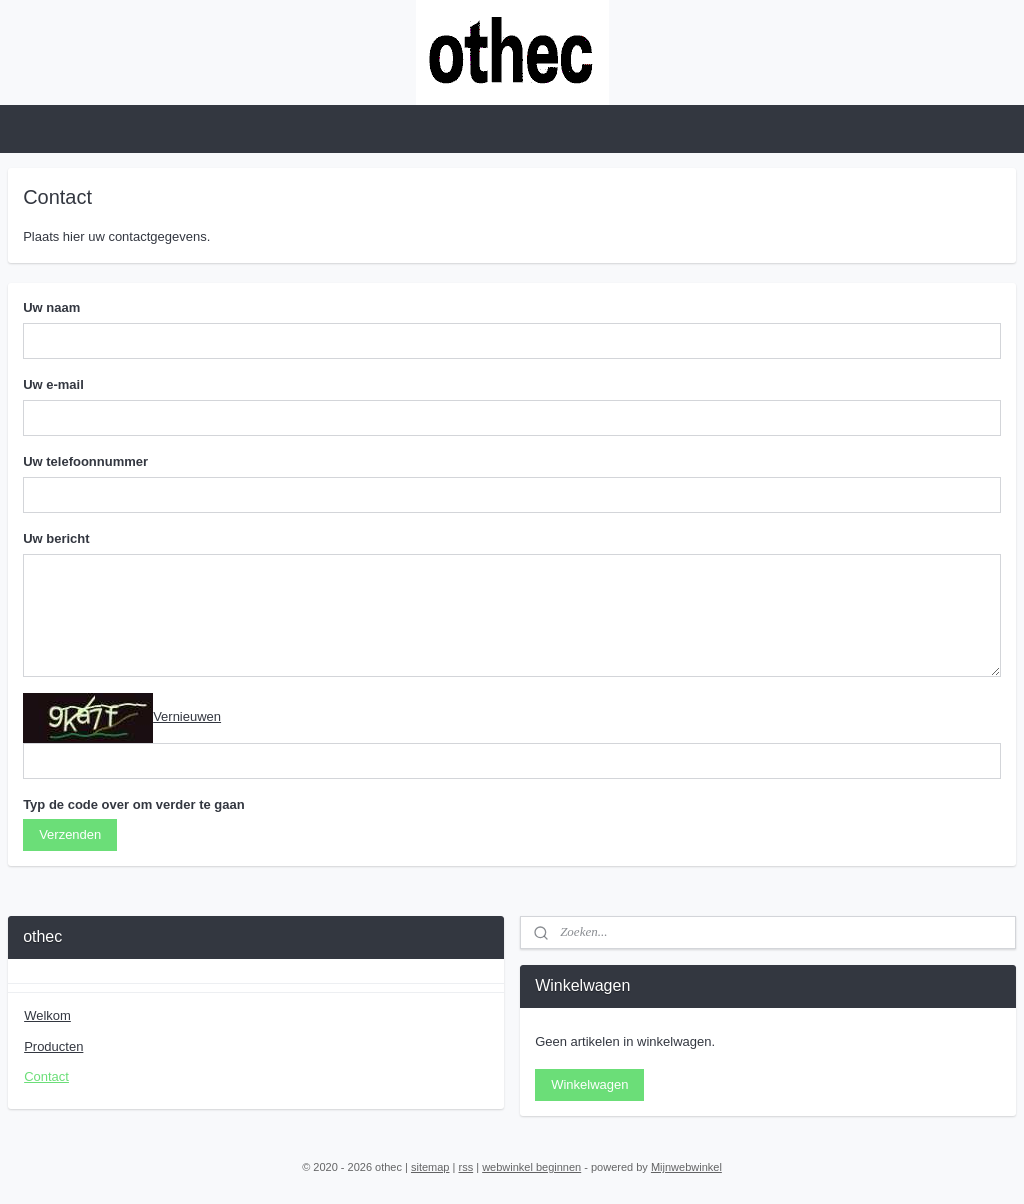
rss (465, 1167)
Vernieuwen (187, 716)
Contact (46, 1076)
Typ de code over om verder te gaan (134, 804)
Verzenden (70, 834)
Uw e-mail (53, 384)
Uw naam (51, 307)
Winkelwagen (589, 1084)
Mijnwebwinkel (686, 1167)
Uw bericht (56, 538)
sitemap (430, 1167)
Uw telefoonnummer (85, 461)
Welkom (47, 1015)
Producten (53, 1046)
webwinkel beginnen (531, 1167)
